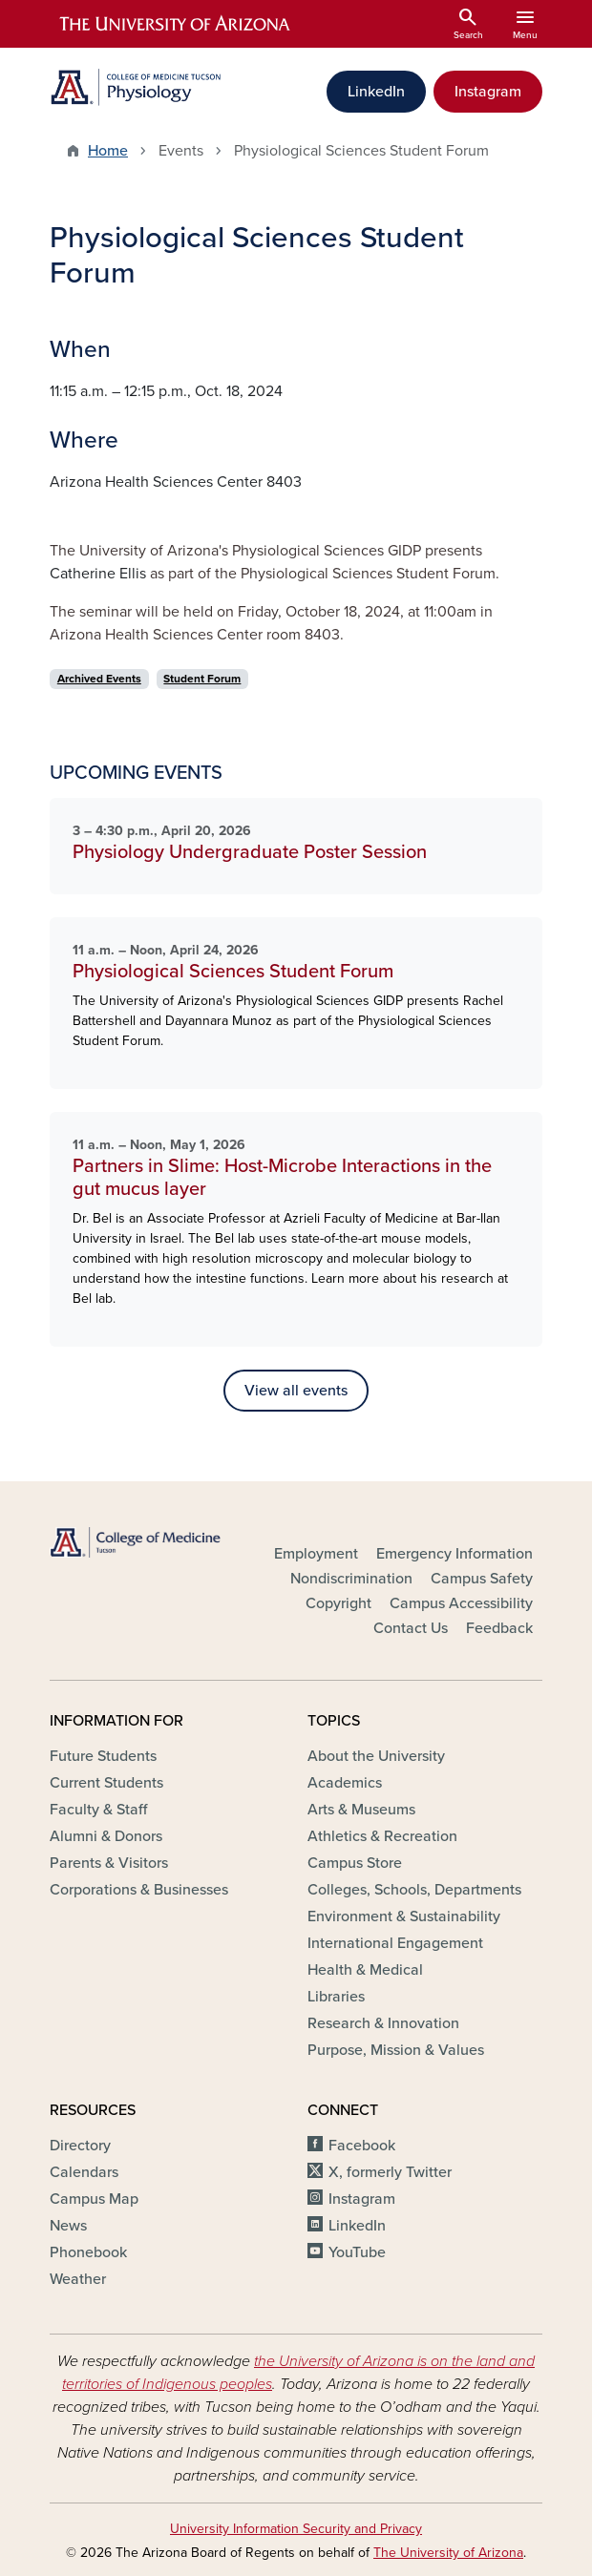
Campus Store (354, 1863)
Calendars (84, 2172)
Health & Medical (365, 1969)
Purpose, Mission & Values (395, 2050)
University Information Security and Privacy (296, 2529)
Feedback (499, 1628)
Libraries (336, 1996)
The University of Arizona (448, 2553)
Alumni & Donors (106, 1836)
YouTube (357, 2252)
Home (108, 150)
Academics (344, 1782)
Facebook (361, 2145)
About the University (376, 1756)
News (68, 2225)
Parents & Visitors (109, 1863)
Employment (316, 1553)
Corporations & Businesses (139, 1889)
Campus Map (94, 2199)
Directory (80, 2145)
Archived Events (99, 678)
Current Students (106, 1782)
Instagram (488, 91)
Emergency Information (454, 1553)
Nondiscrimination (351, 1578)
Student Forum (202, 678)
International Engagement (395, 1943)
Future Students (103, 1756)
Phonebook (88, 2252)
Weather (78, 2279)
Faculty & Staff (98, 1809)
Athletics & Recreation (382, 1836)
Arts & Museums (361, 1809)
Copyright (338, 1603)
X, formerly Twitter (390, 2172)
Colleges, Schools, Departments (414, 1889)
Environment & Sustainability (403, 1916)
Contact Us (410, 1628)
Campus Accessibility (461, 1603)
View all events (296, 1390)
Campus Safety (482, 1578)
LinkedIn (376, 91)
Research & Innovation (383, 2023)
